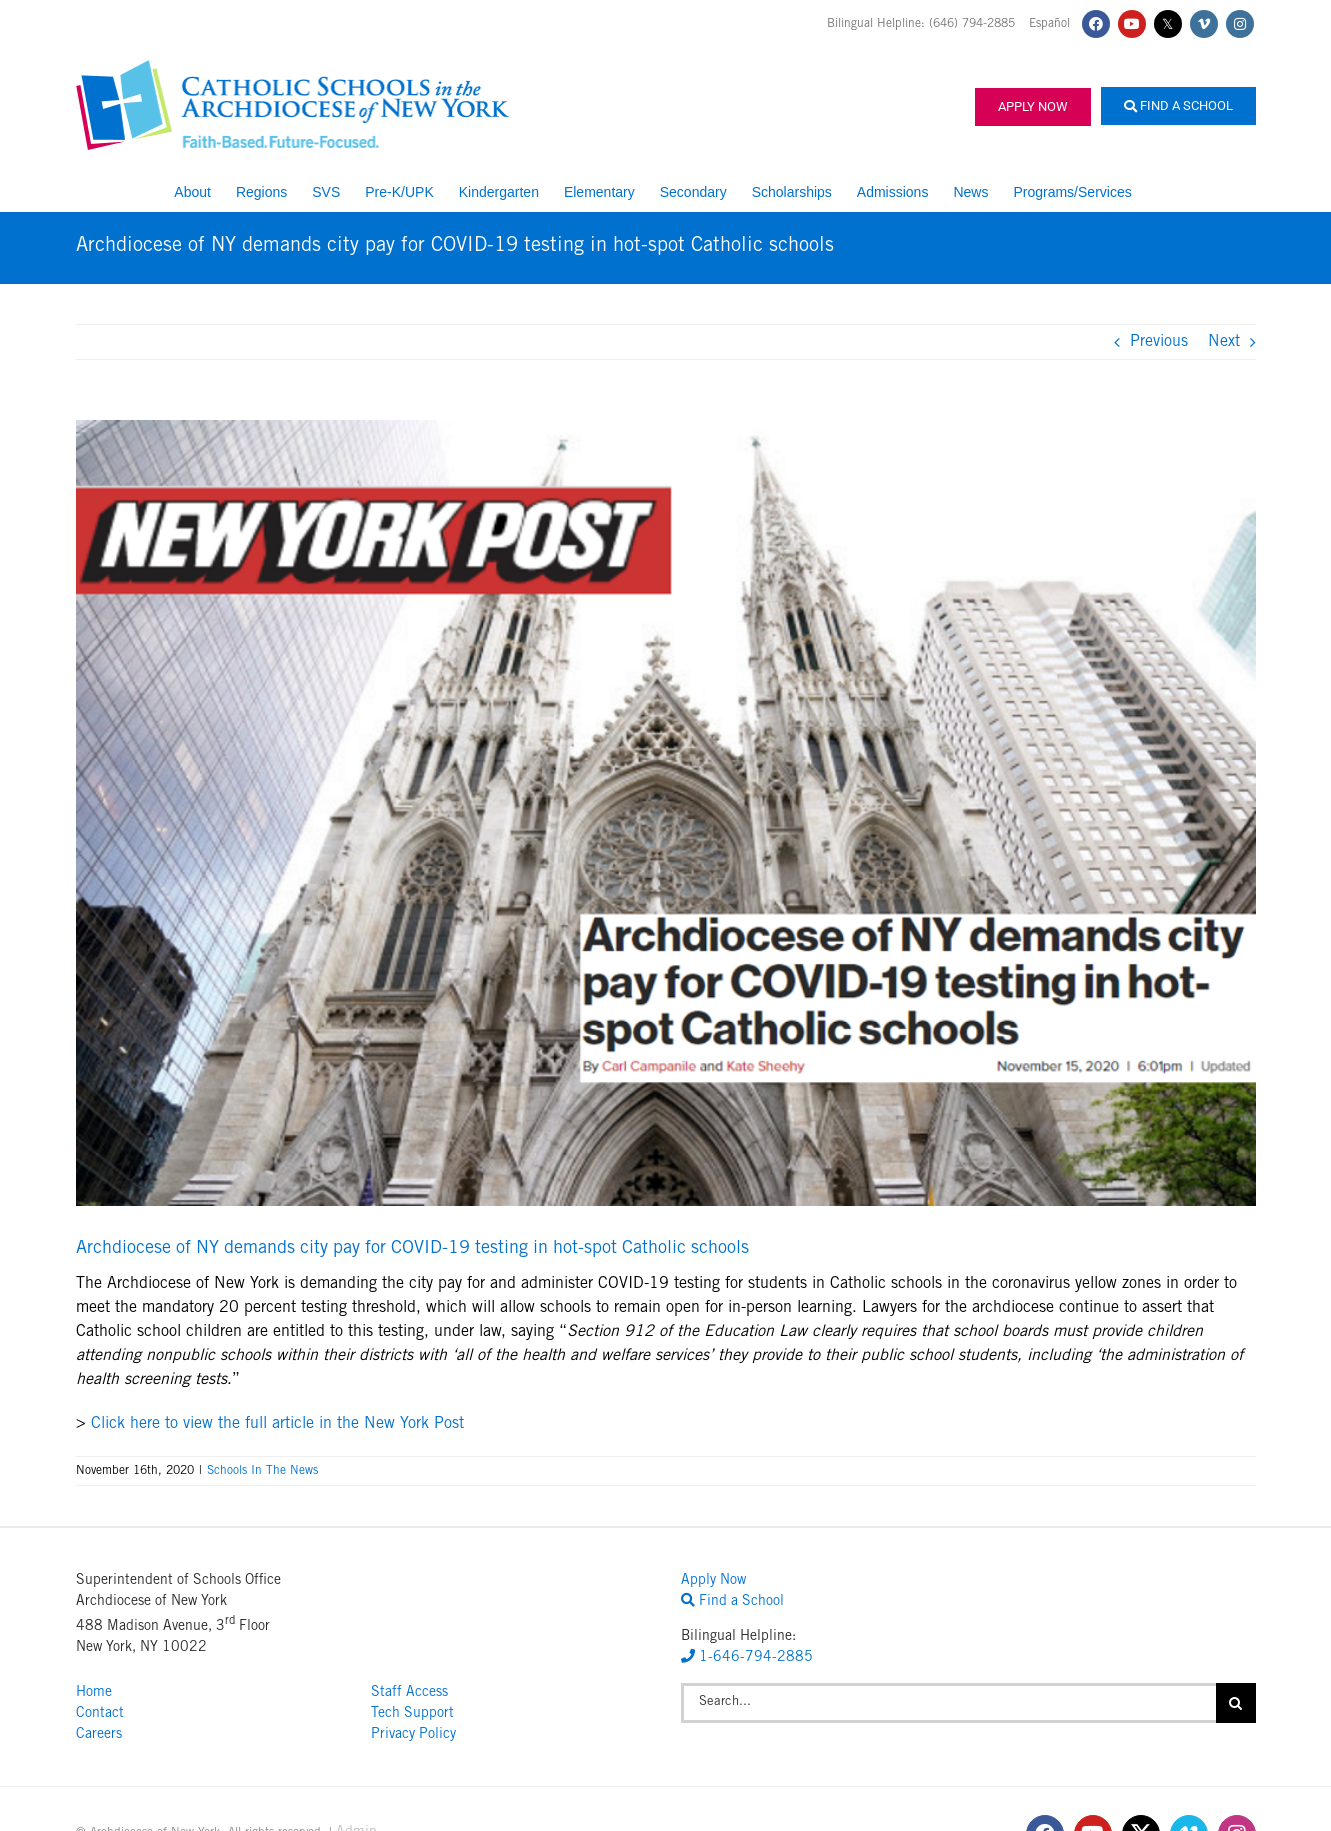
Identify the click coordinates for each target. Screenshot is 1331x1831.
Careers (99, 1735)
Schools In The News (262, 1471)
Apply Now (1033, 106)
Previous (1159, 342)
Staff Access (409, 1693)
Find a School (1178, 105)
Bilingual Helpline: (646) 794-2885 (923, 24)
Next (1224, 342)
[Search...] (948, 1703)
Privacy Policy (413, 1735)
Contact (100, 1714)
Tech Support (412, 1714)
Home (94, 1693)
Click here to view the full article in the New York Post (277, 1424)
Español (1049, 24)
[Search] (1236, 1703)
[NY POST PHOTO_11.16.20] (666, 813)
